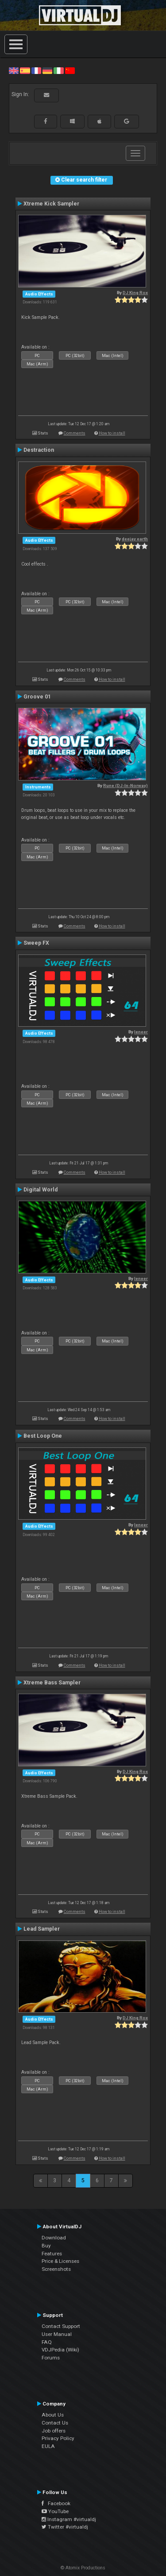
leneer (141, 1031)
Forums (51, 2358)
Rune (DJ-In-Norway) (125, 785)
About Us (53, 2415)
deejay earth (135, 538)
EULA (48, 2446)
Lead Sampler (41, 1929)
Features (52, 2253)
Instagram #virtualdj (69, 2519)
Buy (46, 2245)
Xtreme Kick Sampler (51, 204)
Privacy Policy (58, 2438)
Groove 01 (37, 697)
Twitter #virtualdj (65, 2527)
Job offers (54, 2431)
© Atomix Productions (83, 2568)
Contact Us (55, 2423)
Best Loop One (42, 1436)
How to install (112, 433)
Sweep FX (36, 943)
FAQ (47, 2342)
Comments (74, 433)
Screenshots (56, 2269)
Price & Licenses (60, 2261)
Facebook (56, 2503)
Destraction (38, 450)
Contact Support (61, 2326)
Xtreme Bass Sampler (52, 1683)
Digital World (40, 1190)
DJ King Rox (135, 292)
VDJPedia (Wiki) (60, 2350)
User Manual (57, 2334)
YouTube (55, 2511)
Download (54, 2238)
